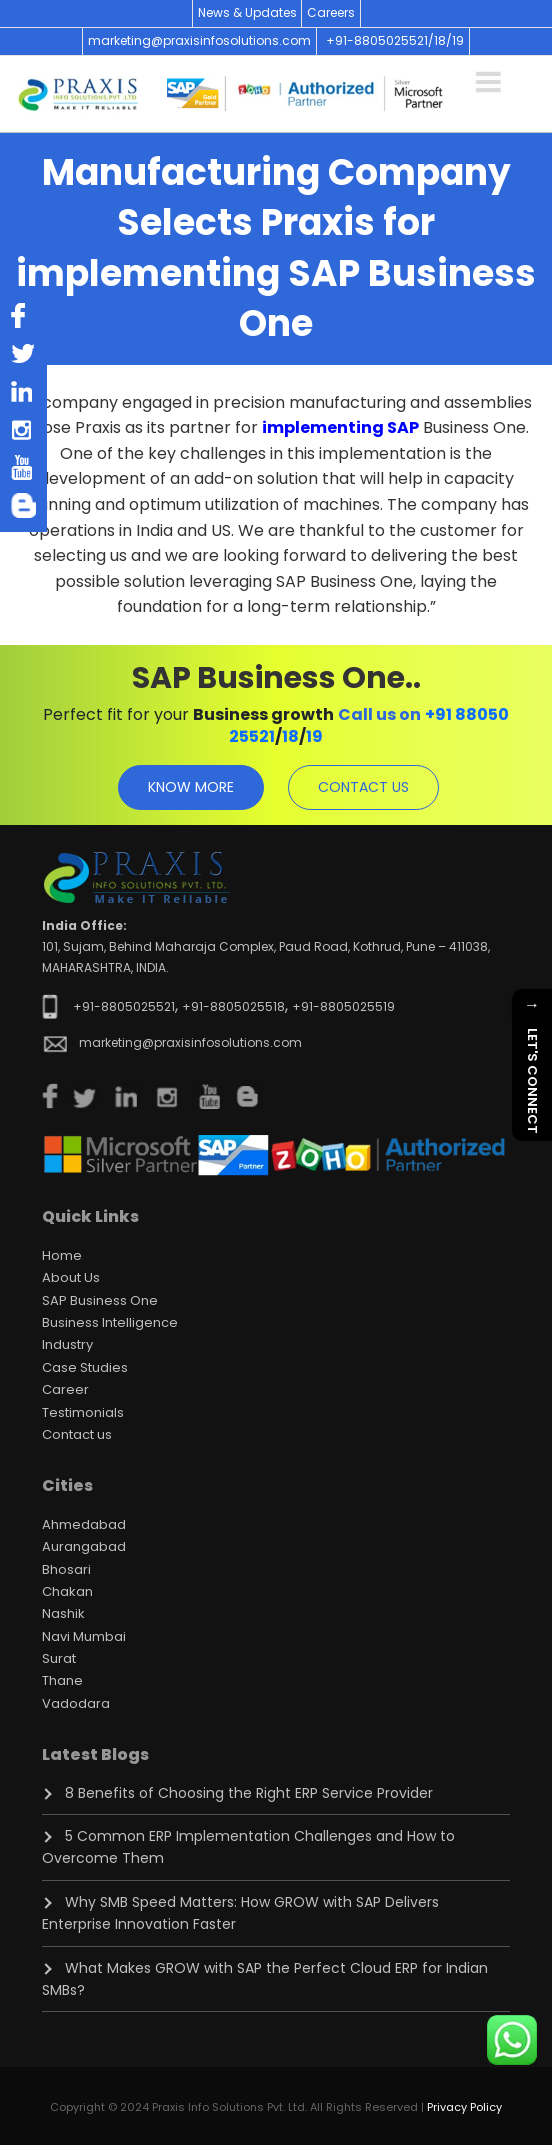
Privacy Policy (464, 2107)
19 (458, 40)
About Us (71, 1277)
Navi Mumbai (84, 1636)
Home (62, 1255)
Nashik (63, 1613)
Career (65, 1389)
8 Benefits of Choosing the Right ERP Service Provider (249, 1793)
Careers (331, 12)
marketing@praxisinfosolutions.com (199, 40)
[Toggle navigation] (488, 79)
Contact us (77, 1434)
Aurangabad (84, 1546)
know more (191, 787)
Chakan (67, 1591)
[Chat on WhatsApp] (512, 2040)
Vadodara (76, 1703)
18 (290, 736)
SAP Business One (100, 1300)
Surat (59, 1658)
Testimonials (83, 1412)
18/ (443, 40)
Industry (67, 1344)
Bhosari (66, 1569)
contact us (363, 787)
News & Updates (247, 12)
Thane (62, 1680)
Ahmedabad (84, 1524)
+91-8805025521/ (380, 40)
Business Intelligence (110, 1322)
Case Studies (85, 1367)
